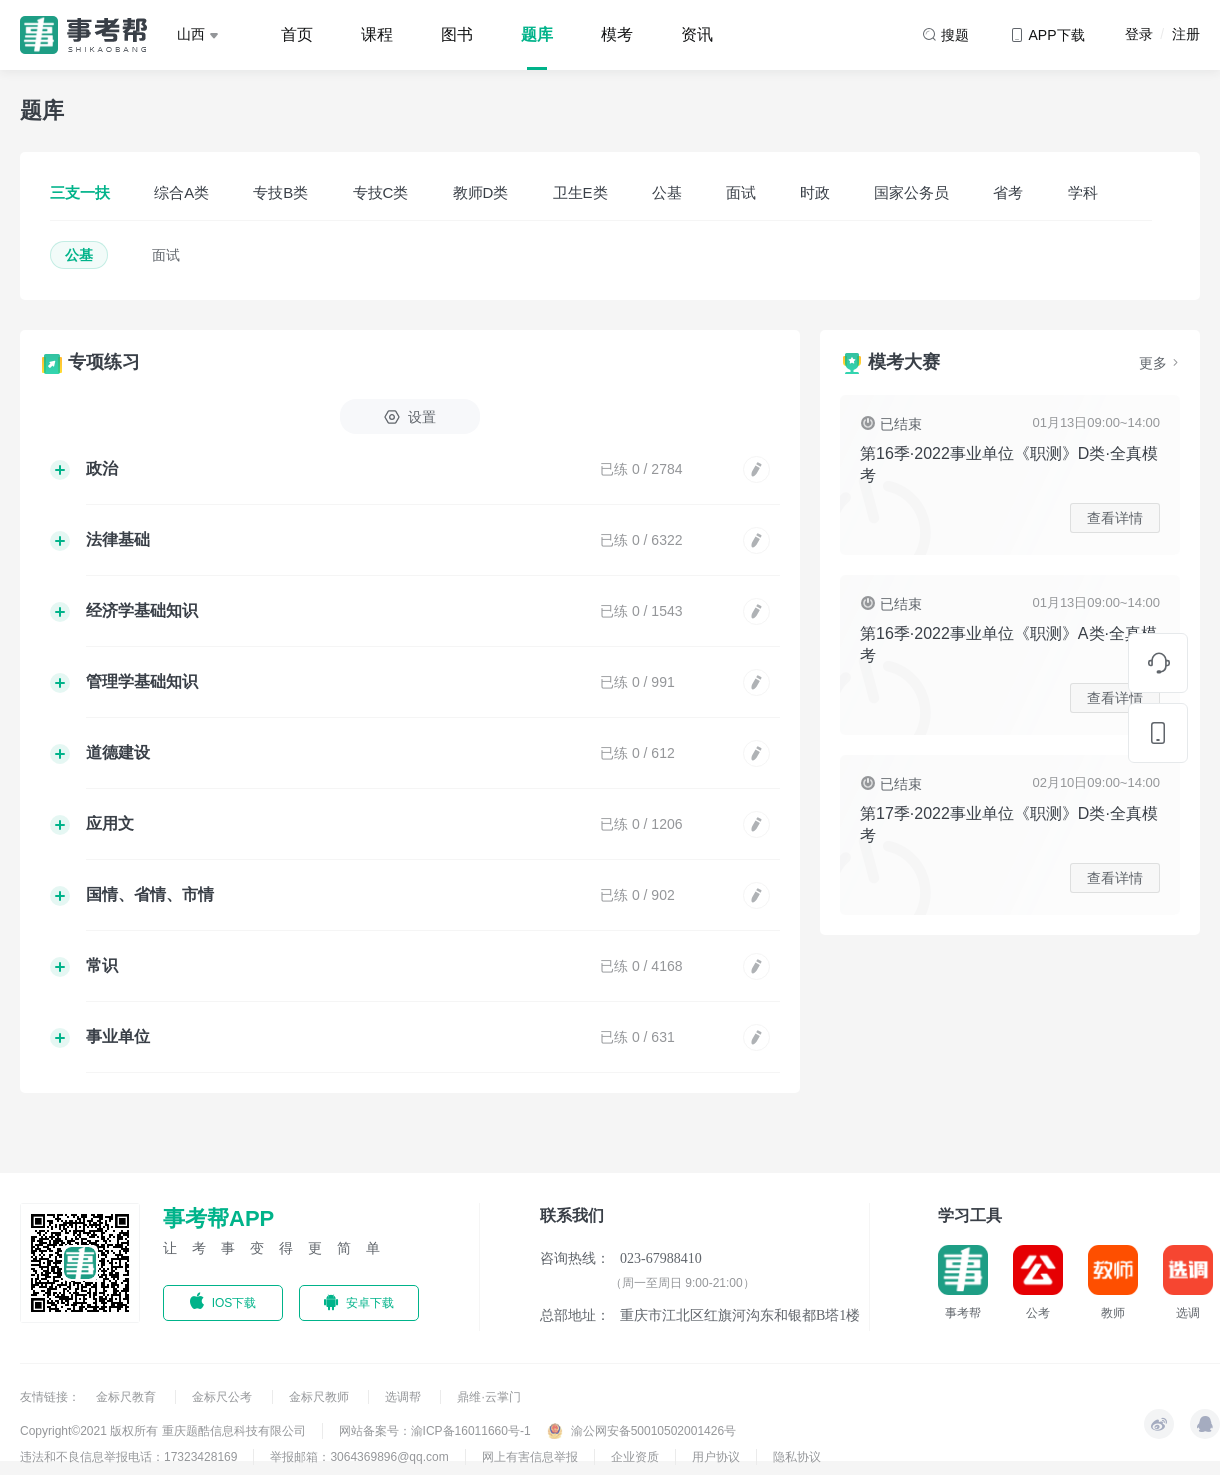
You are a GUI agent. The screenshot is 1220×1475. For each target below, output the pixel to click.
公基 (667, 192)
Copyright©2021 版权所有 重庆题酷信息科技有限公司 (163, 1431)
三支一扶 (80, 192)
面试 (741, 192)
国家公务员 (911, 192)
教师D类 (481, 192)
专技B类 (280, 192)
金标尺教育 (127, 1397)
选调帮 (404, 1397)
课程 (377, 34)
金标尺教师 (320, 1397)
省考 (1008, 192)
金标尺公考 (223, 1397)
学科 (1083, 192)
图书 (457, 34)
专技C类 (381, 192)
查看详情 (1115, 518)
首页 (297, 34)
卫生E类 (580, 192)
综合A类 (181, 192)
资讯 (697, 34)
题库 (537, 34)
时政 (815, 192)
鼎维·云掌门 (488, 1397)
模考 (617, 34)
